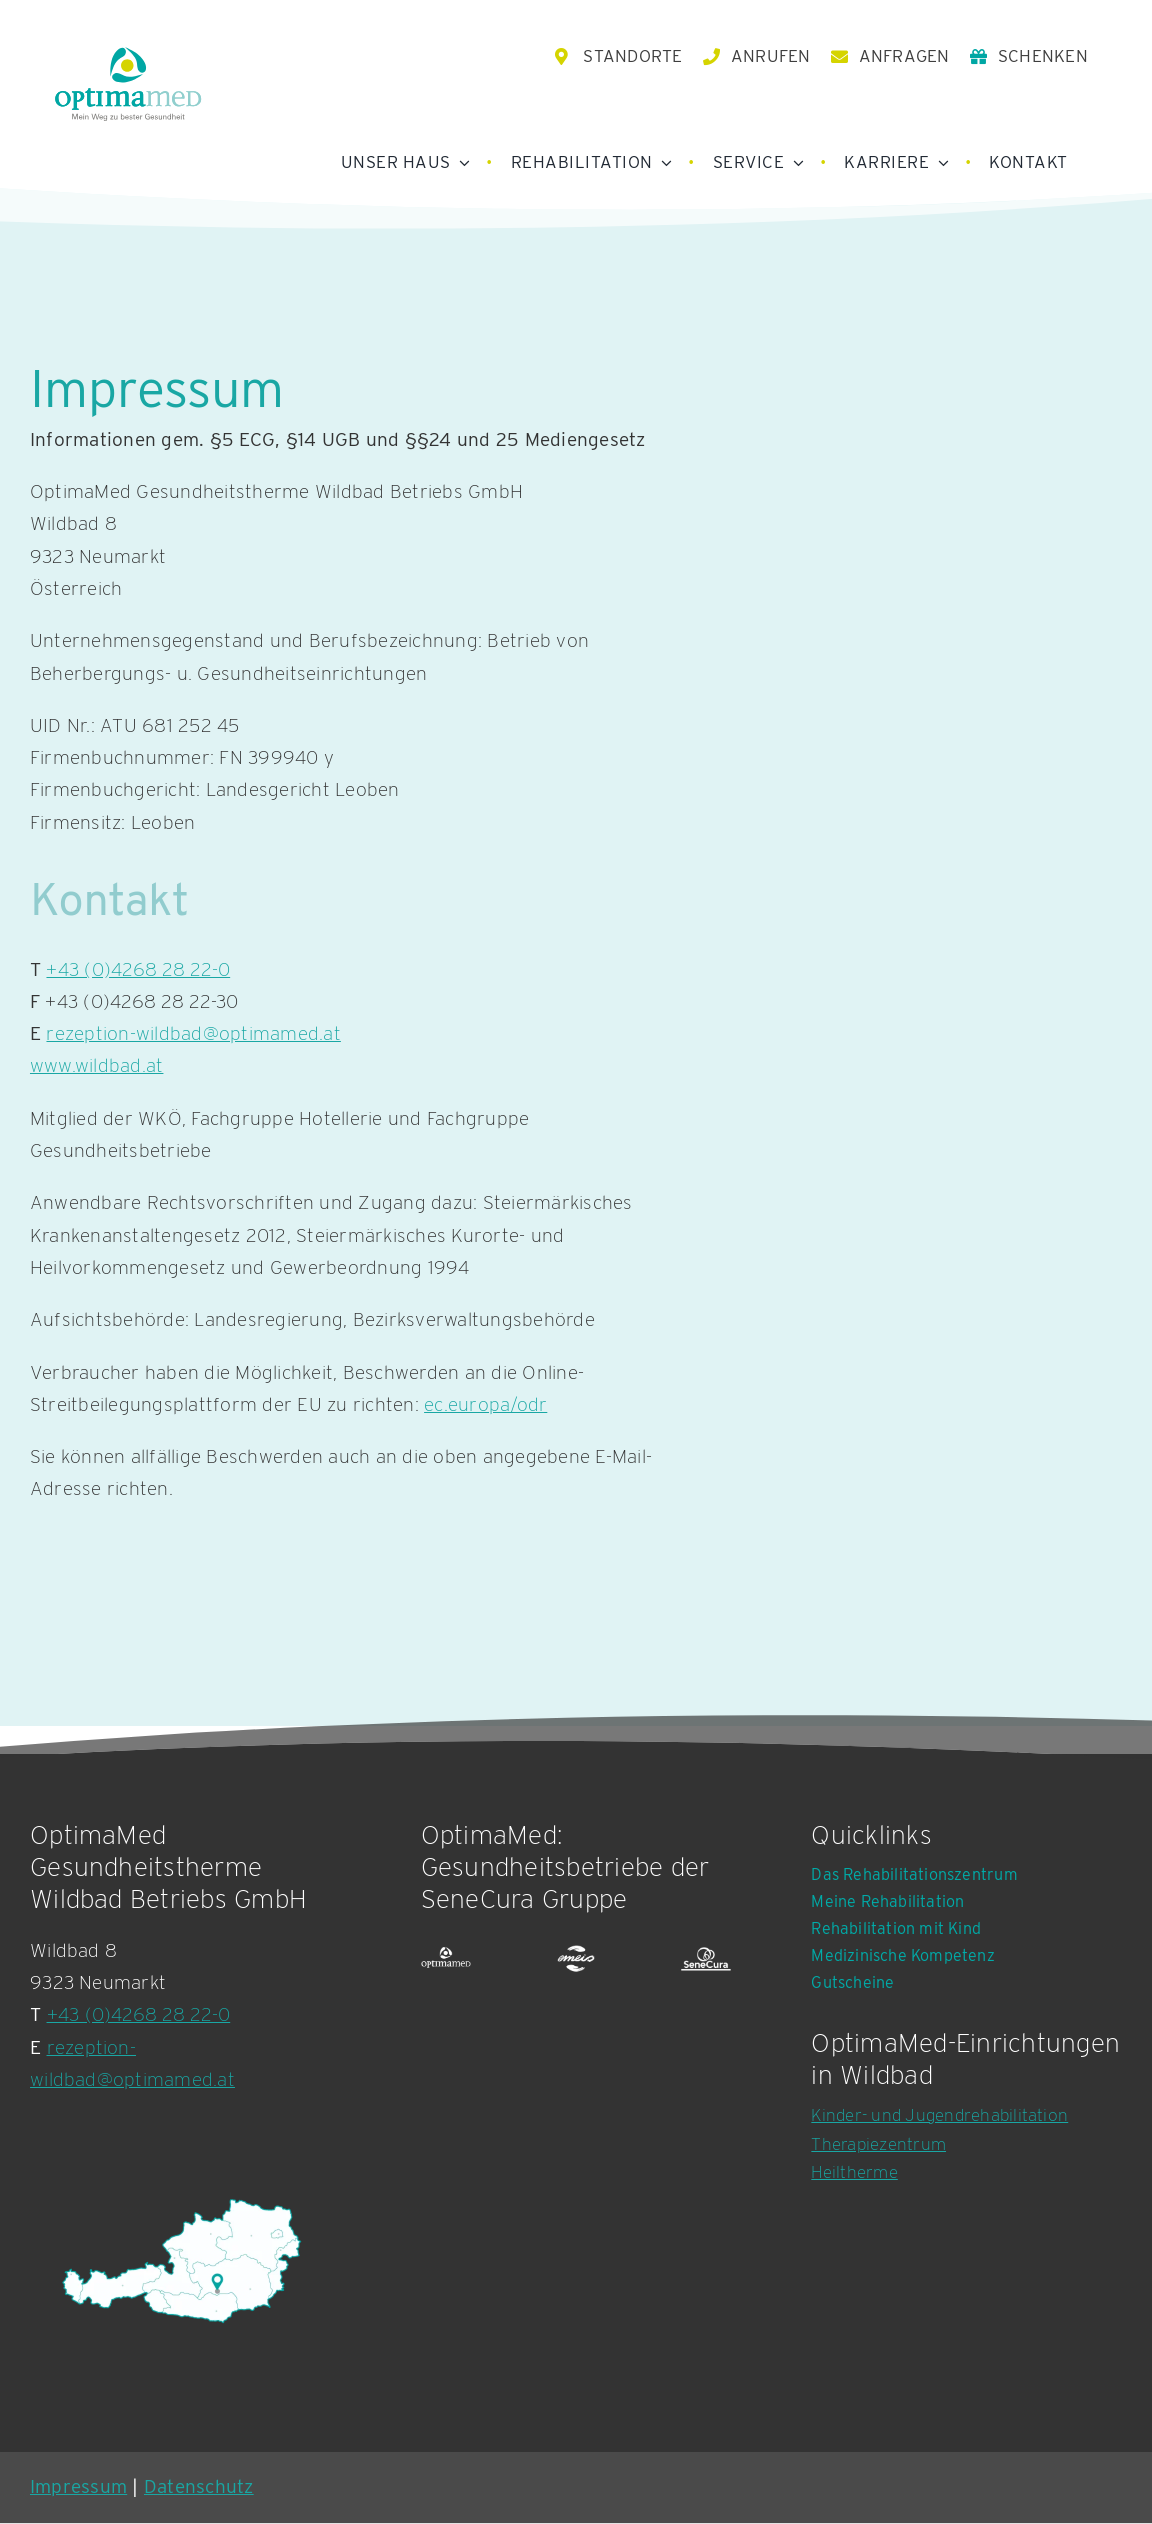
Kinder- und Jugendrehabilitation (939, 2116)
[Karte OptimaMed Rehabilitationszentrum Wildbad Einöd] (180, 2262)
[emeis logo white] (576, 1960)
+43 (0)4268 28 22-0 (138, 970)
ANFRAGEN (904, 57)
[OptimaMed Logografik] (446, 1960)
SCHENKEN (1043, 57)
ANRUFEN (771, 57)
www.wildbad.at (96, 1067)
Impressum (78, 2487)
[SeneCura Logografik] (706, 1960)
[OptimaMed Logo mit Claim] (128, 84)
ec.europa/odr (485, 1405)
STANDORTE (632, 57)
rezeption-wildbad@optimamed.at (193, 1034)
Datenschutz (199, 2487)
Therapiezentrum (878, 2145)
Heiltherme (854, 2174)
